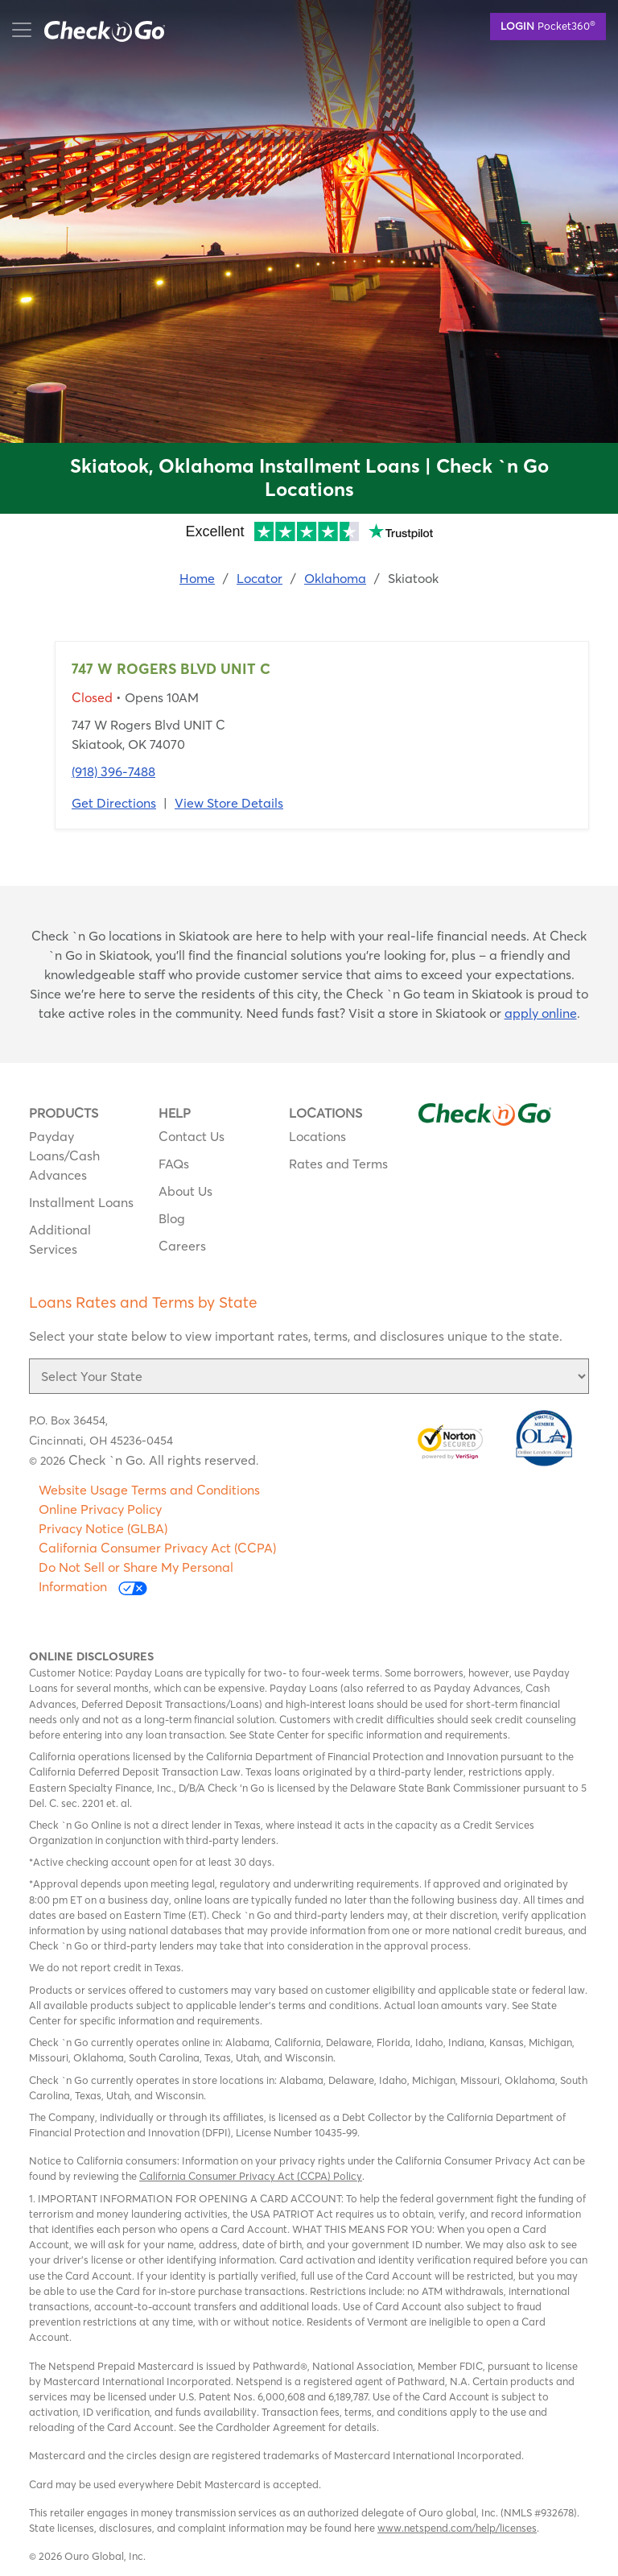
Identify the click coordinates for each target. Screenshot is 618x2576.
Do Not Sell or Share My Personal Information (136, 1577)
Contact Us (192, 1136)
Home (197, 578)
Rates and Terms (338, 1164)
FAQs (174, 1164)
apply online (541, 1013)
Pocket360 (548, 25)
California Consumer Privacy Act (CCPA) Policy (250, 2175)
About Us (185, 1191)
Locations (317, 1136)
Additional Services (60, 1239)
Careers (182, 1246)
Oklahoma (335, 578)
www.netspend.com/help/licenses (457, 2527)
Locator (259, 578)
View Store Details (229, 803)
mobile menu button (96, 30)
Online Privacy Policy (100, 1509)
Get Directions (114, 803)
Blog (172, 1218)
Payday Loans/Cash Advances (64, 1155)
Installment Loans (81, 1202)
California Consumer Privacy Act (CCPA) (157, 1548)
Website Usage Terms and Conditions (149, 1490)
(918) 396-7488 (113, 771)
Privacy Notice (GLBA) (103, 1528)
